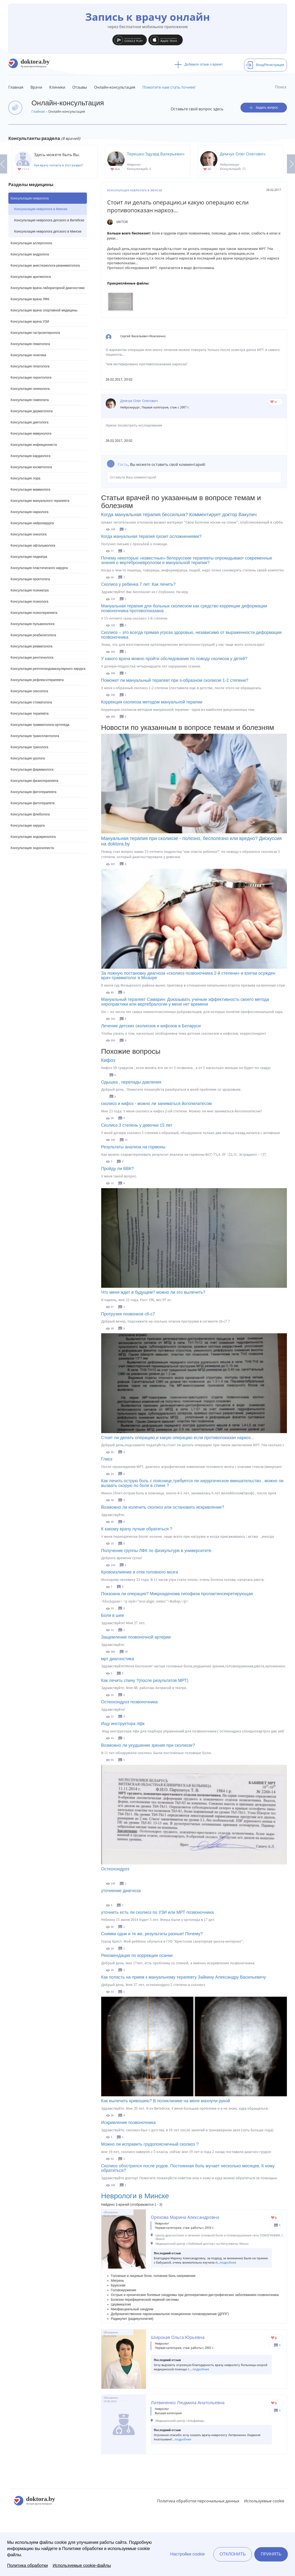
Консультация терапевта (30, 713)
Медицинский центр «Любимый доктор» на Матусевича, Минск (202, 2243)
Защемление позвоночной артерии (136, 1637)
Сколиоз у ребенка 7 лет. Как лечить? (138, 584)
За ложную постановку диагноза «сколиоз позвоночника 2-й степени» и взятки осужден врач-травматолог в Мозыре (188, 975)
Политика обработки (27, 2565)
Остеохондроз (115, 1869)
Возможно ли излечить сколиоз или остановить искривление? (162, 1507)
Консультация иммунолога (31, 433)
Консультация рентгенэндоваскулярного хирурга (48, 669)
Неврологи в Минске (135, 2196)
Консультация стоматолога (31, 702)
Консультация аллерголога (31, 243)
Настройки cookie (187, 2554)
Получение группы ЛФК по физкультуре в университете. (157, 1550)
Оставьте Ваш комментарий (194, 477)
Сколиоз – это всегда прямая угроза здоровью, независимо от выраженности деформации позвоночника (191, 635)
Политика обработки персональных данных (198, 2501)
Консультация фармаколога (32, 769)
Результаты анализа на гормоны (133, 1147)
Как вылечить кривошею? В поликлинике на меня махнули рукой (165, 2100)
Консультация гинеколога (30, 389)
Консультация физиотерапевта (34, 781)
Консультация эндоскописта (32, 848)
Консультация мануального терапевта (40, 501)
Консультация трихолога (29, 747)
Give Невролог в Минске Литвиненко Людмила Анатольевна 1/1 (273, 2403)
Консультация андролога (30, 254)
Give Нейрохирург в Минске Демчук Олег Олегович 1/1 (272, 402)
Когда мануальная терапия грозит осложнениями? (151, 536)
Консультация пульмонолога (33, 624)
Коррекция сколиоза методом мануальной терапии (151, 702)
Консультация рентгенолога (32, 657)
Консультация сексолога (29, 691)
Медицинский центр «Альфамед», (180, 2421)
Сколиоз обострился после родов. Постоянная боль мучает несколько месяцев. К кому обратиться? (188, 2168)
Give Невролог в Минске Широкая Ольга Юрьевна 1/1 (273, 2338)
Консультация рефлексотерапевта (37, 680)
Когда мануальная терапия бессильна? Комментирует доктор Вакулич (179, 514)
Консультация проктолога (30, 579)
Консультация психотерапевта (34, 613)
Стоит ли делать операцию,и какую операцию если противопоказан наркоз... (177, 1437)
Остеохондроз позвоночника (129, 1702)
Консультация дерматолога (32, 411)
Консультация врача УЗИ (30, 321)
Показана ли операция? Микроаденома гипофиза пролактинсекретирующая (177, 1593)
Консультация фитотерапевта (33, 792)
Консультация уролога (28, 758)
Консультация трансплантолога (35, 736)
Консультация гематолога (30, 344)
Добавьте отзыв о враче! (198, 64)
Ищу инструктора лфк (123, 1723)
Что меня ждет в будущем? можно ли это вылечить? (153, 1292)
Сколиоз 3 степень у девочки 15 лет (136, 1125)
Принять (271, 2554)
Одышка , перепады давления (131, 1082)
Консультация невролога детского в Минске (48, 231)
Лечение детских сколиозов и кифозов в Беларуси (151, 1025)
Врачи (36, 87)
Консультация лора (25, 478)
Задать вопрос (263, 108)
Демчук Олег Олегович (242, 154)
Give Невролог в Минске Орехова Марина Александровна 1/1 (273, 2218)
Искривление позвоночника (128, 2122)
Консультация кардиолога (30, 456)
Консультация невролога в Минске (41, 209)
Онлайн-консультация (114, 87)
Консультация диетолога (30, 422)
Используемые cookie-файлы (82, 2565)
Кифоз (108, 1060)
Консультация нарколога (30, 512)
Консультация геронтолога (31, 377)
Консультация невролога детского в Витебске (49, 220)
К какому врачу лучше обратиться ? (136, 1529)
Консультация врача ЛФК (30, 299)
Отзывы (79, 87)
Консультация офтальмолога (33, 545)
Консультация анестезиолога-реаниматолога (45, 265)
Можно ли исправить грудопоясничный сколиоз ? (150, 2144)
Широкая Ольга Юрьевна (178, 2337)
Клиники (57, 87)
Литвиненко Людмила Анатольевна (188, 2402)
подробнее (228, 2262)
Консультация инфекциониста (34, 445)
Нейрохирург (130, 407)
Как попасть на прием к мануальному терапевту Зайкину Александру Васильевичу (183, 1977)
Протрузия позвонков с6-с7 (128, 1314)
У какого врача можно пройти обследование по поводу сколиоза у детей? (174, 658)
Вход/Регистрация (264, 65)
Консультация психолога (30, 601)
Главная (15, 87)
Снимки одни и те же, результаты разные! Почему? (152, 1933)
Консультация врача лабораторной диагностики (48, 288)
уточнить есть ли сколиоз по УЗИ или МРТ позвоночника (157, 1912)
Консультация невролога (30, 198)
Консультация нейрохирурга (32, 523)
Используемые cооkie (264, 2501)
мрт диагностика (117, 1658)
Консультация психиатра (30, 590)
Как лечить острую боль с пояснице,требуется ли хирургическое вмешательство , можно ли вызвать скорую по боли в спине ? (192, 1483)
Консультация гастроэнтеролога (35, 333)
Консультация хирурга (28, 825)
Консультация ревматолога (31, 646)
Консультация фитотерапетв (33, 803)
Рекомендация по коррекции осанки (137, 1955)
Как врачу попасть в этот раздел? (58, 165)
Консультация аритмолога (31, 277)
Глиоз (106, 1459)
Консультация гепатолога (30, 366)
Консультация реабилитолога (33, 635)
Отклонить (233, 2554)
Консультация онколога (29, 534)
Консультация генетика (28, 355)
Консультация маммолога (30, 489)
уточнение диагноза (121, 1890)
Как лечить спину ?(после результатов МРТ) (145, 1680)
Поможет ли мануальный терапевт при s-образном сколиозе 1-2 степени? (174, 680)
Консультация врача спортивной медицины (44, 310)
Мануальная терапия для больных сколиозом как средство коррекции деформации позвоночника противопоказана (184, 608)
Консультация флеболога (30, 814)
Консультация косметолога (31, 467)
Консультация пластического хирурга (39, 568)
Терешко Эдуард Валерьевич (155, 154)
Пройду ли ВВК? (117, 1168)
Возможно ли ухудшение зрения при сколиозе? (148, 1745)
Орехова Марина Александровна (185, 2217)
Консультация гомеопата (30, 400)
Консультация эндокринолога (33, 837)
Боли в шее (112, 1615)
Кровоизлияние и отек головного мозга (139, 1572)
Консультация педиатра (29, 557)
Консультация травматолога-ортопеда (40, 725)
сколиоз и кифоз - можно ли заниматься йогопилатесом (156, 1103)
